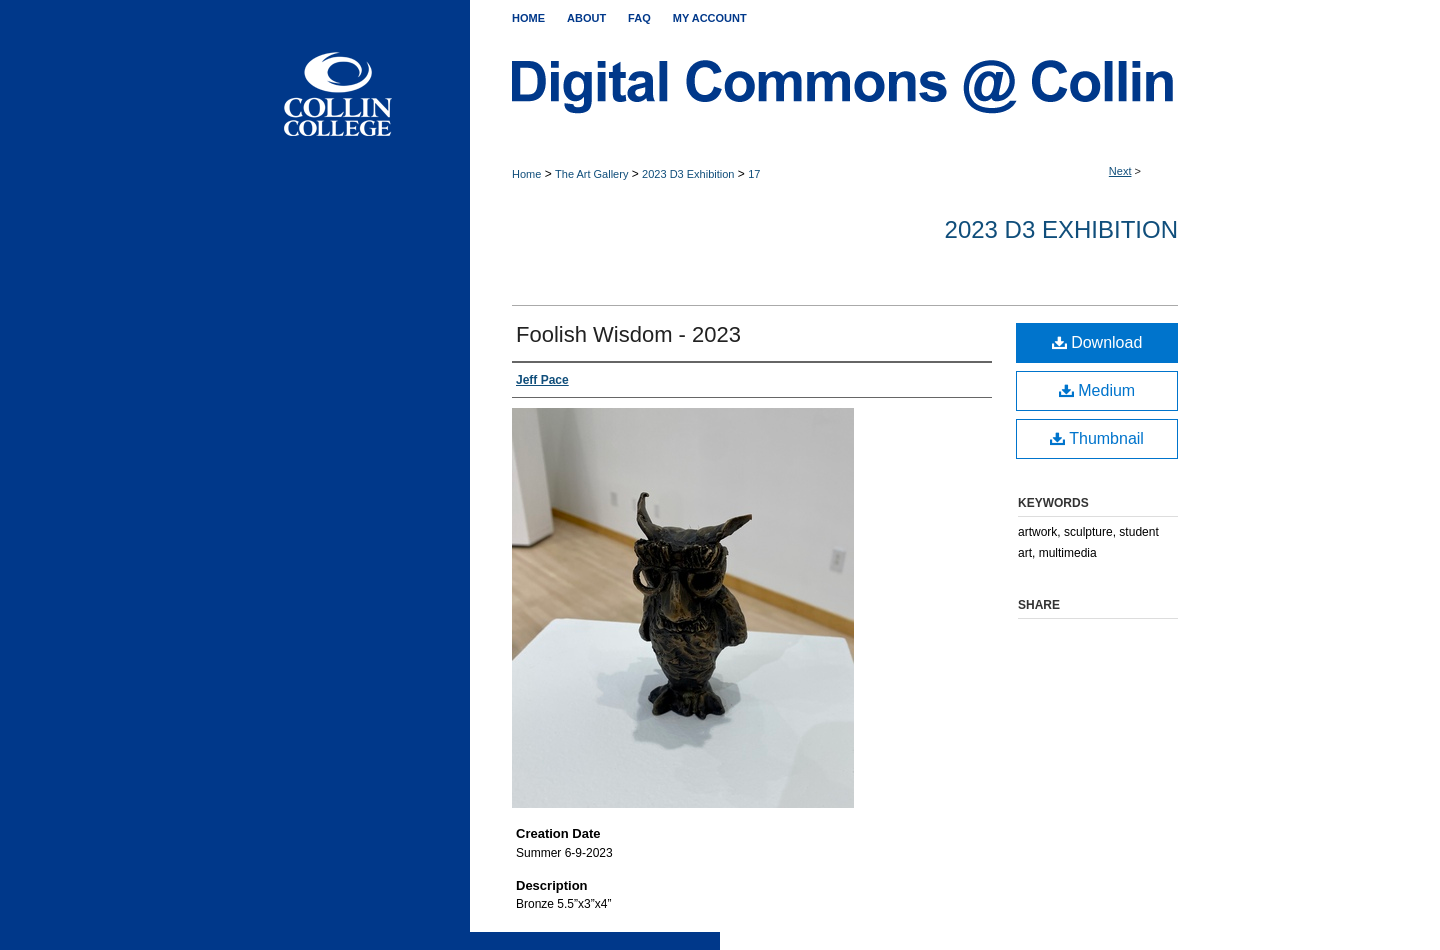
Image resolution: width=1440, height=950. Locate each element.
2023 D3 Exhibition (688, 174)
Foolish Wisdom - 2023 (628, 334)
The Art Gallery (591, 174)
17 (754, 174)
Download (1097, 342)
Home (526, 174)
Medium (1097, 390)
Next (1120, 171)
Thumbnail (1097, 438)
